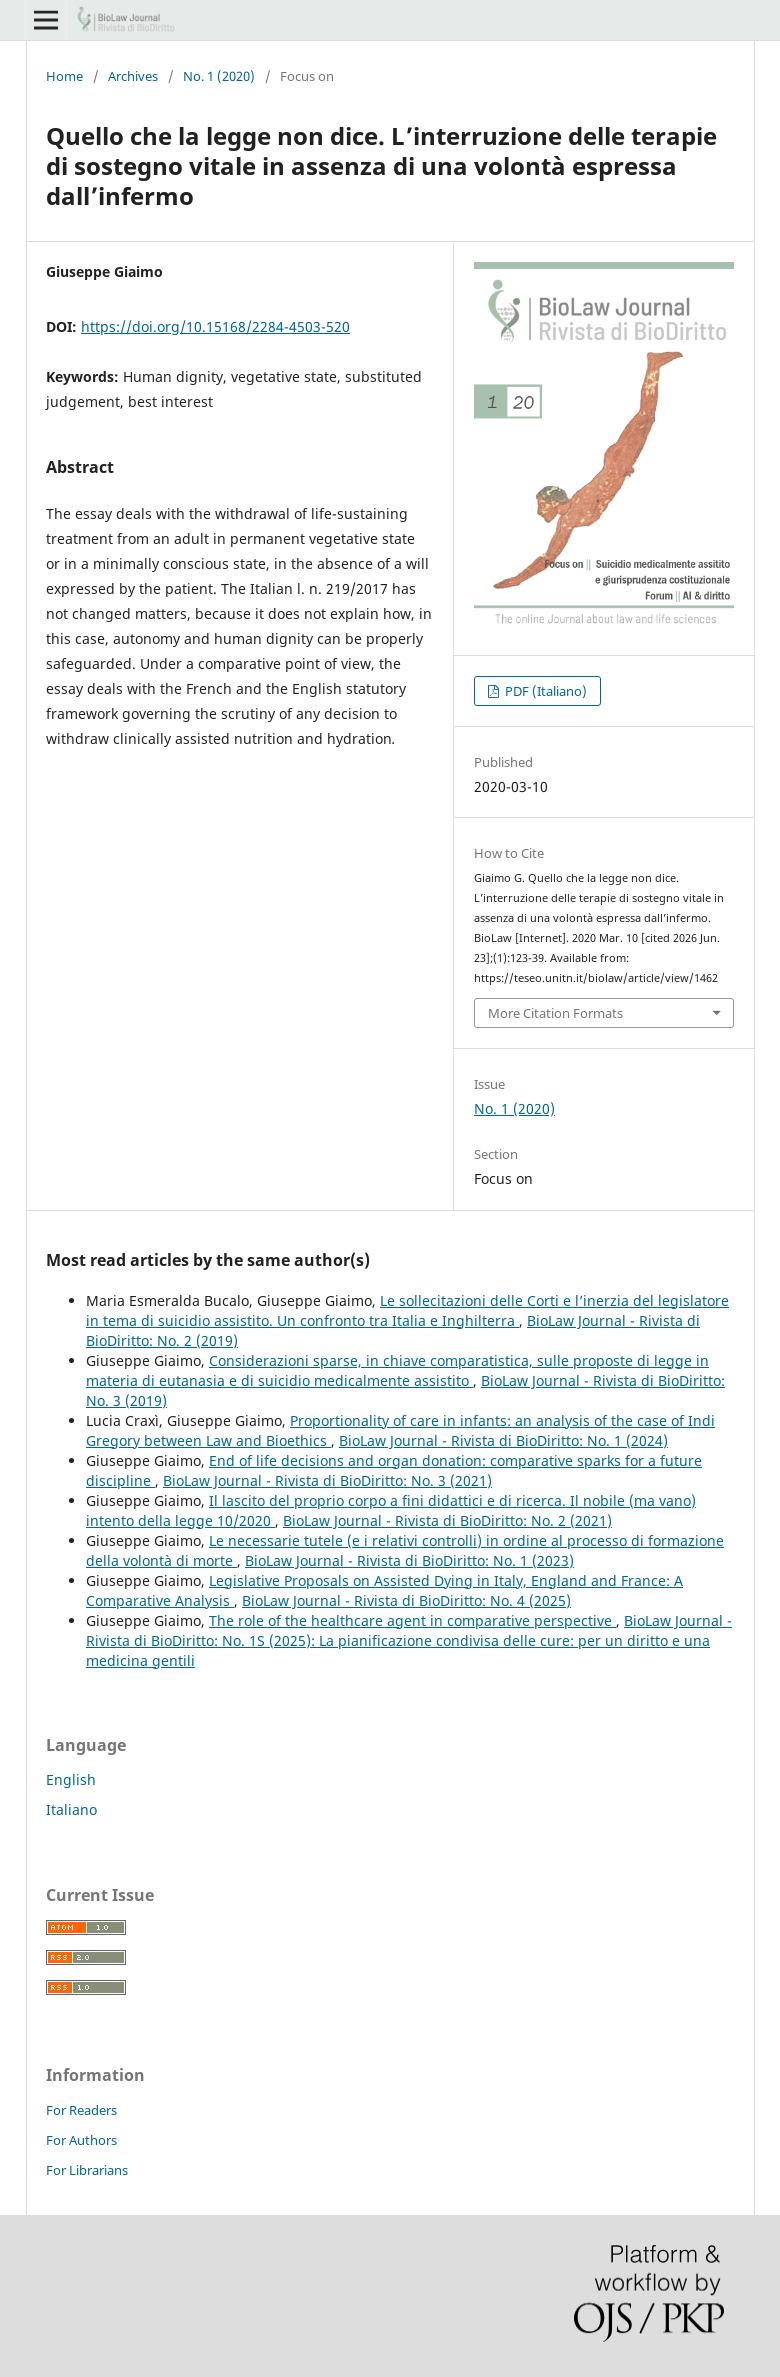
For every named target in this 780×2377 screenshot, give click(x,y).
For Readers (81, 2110)
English (71, 1779)
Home (64, 76)
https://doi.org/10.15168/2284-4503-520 (215, 326)
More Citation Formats (555, 1013)
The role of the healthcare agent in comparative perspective (412, 1620)
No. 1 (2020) (219, 76)
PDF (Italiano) (544, 691)
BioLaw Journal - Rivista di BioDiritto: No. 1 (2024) (503, 1440)
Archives (133, 76)
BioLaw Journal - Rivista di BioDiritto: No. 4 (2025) (406, 1600)
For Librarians (87, 2170)
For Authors (81, 2140)
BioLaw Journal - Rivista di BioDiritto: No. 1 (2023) (409, 1560)
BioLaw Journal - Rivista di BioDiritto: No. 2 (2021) (447, 1520)
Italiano (71, 1809)
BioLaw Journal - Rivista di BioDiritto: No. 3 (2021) (327, 1480)
